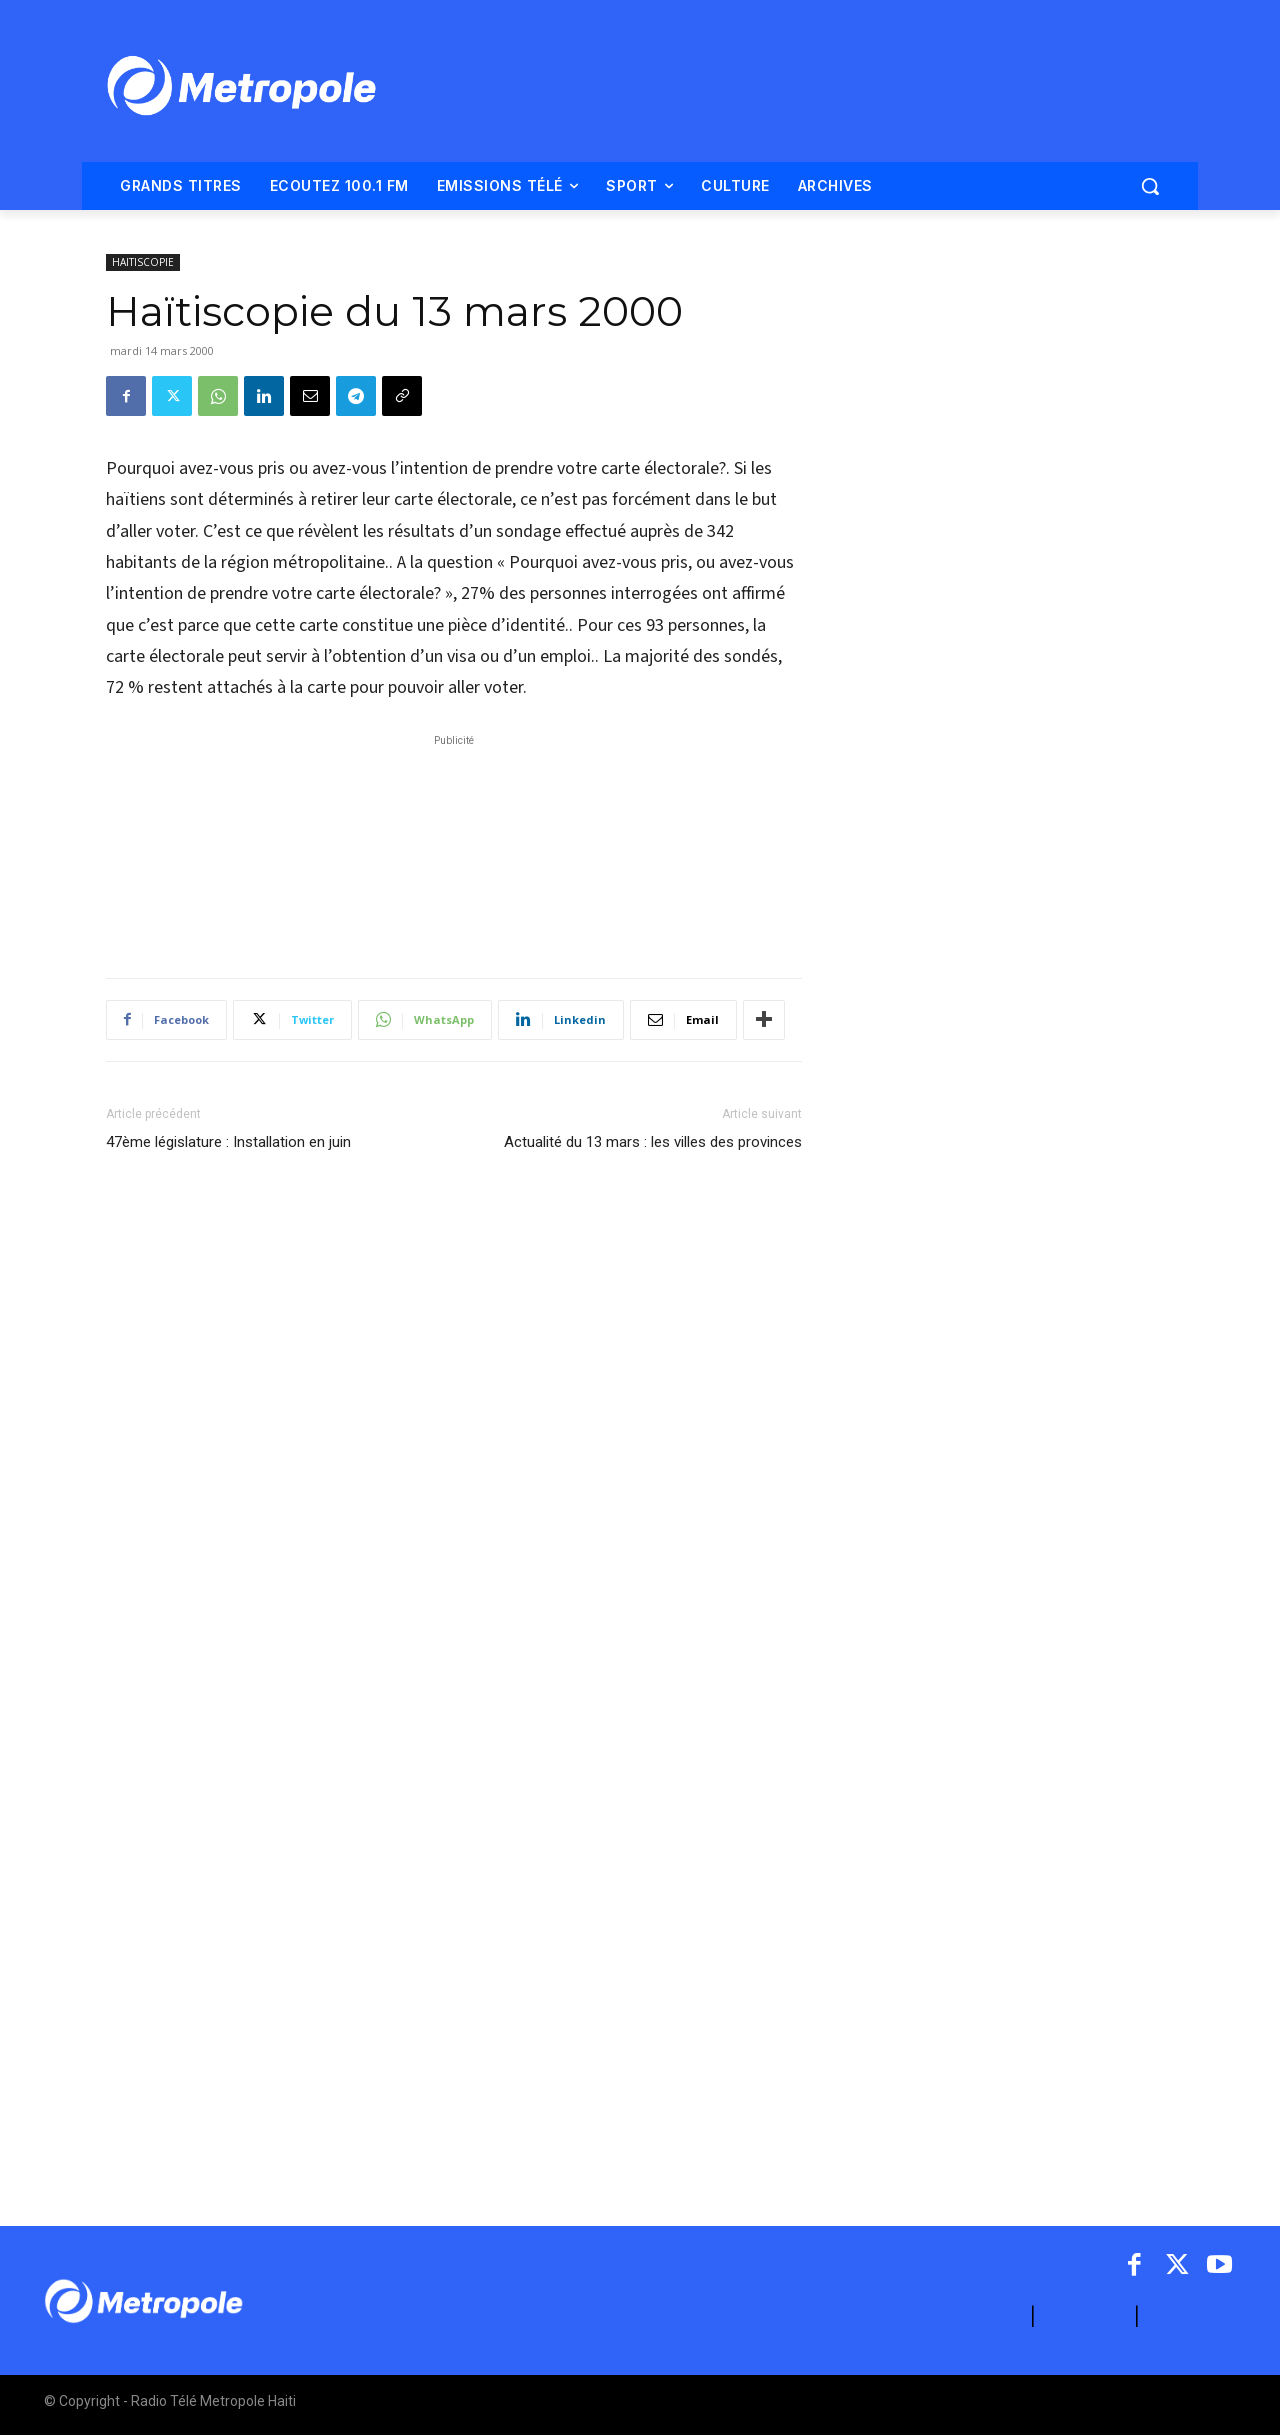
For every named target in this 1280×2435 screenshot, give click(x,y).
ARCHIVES (1190, 2316)
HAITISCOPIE (143, 262)
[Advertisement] (454, 846)
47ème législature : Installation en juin (228, 1142)
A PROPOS (981, 2316)
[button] (1150, 186)
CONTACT (1085, 2316)
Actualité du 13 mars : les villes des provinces (653, 1142)
